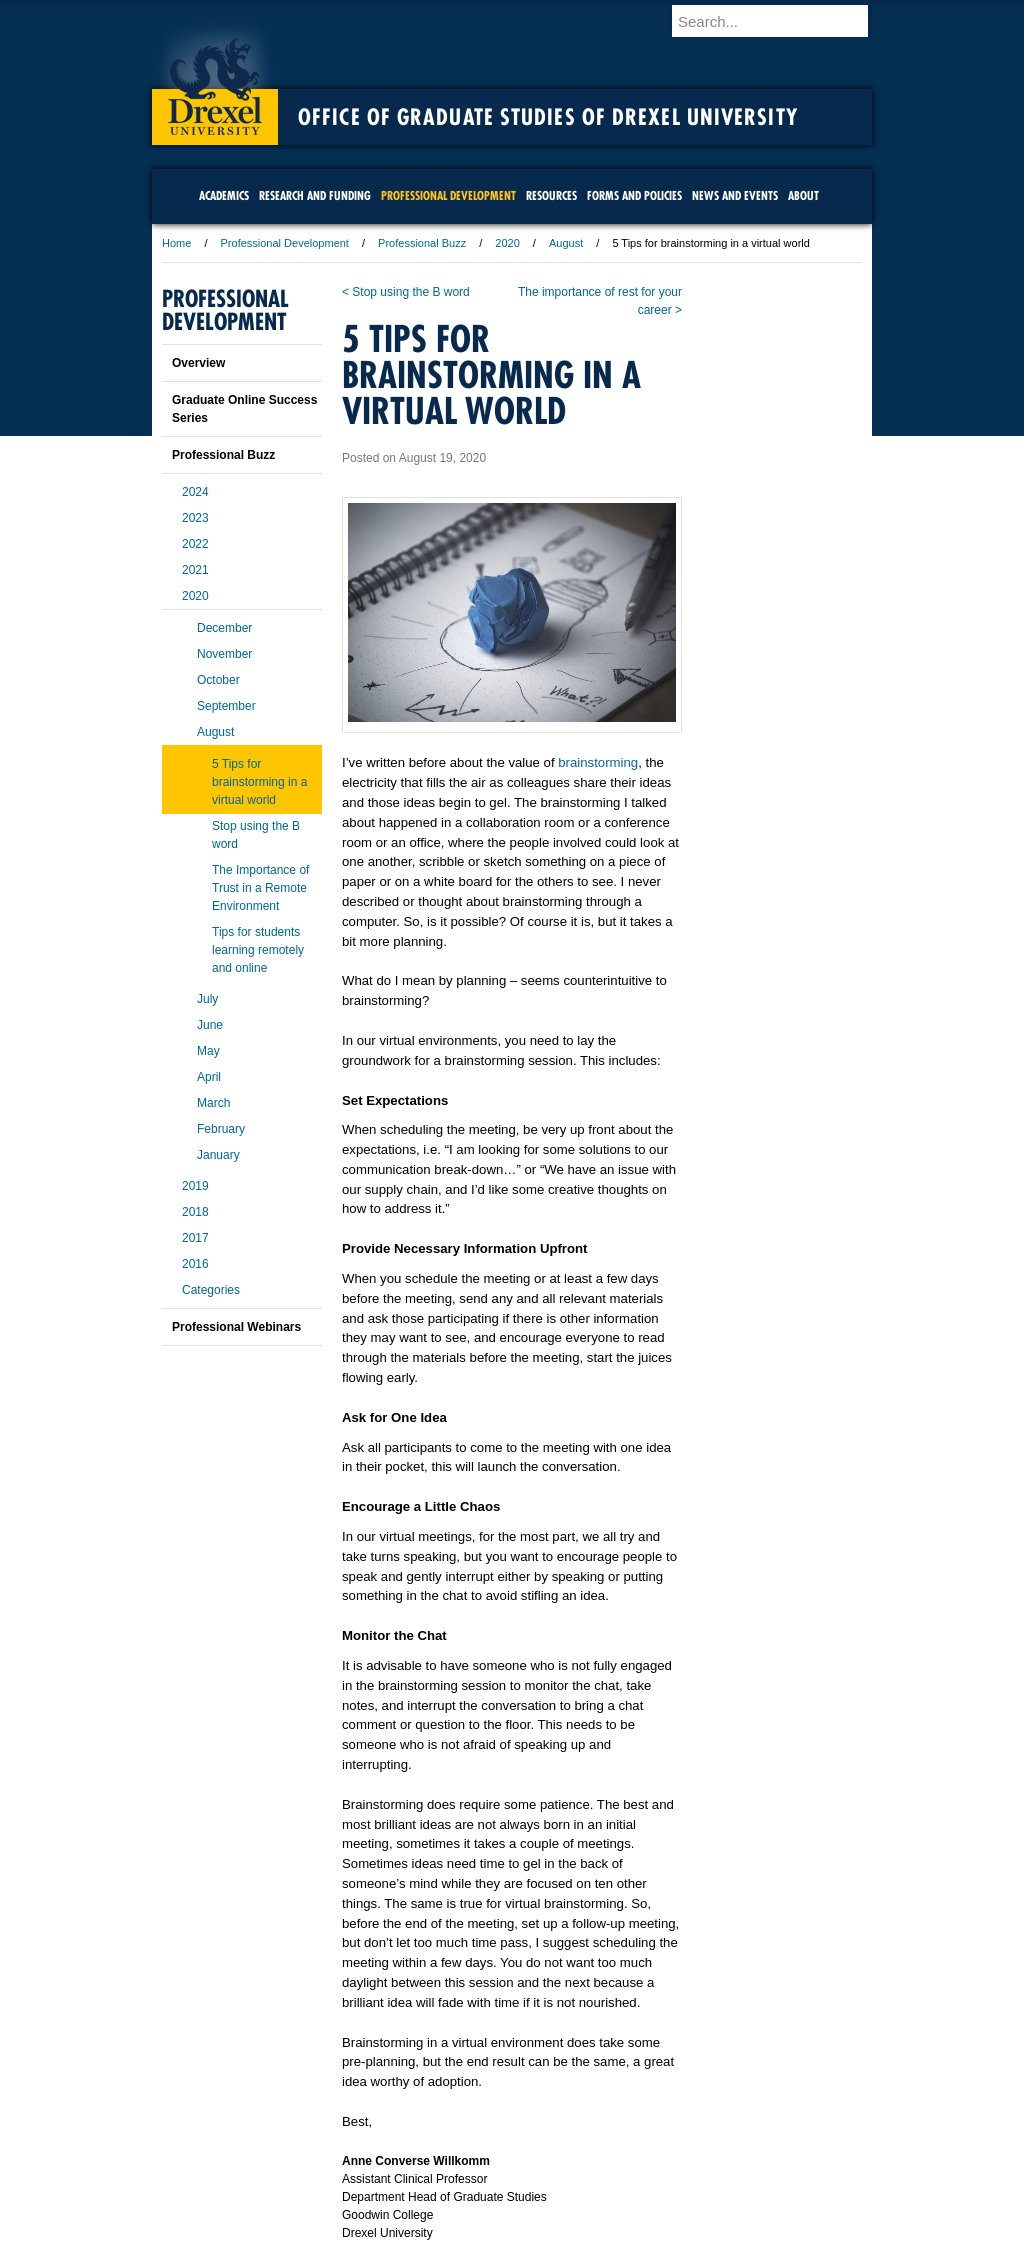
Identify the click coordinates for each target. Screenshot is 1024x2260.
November (224, 654)
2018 (195, 1212)
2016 (195, 1264)
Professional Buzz (422, 243)
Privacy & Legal (506, 2154)
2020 (507, 243)
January (218, 1155)
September (226, 706)
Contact (577, 2154)
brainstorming (598, 762)
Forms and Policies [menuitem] (634, 195)
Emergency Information (495, 2174)
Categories (211, 1290)
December (224, 628)
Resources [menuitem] (551, 195)
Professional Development (285, 243)
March (213, 1103)
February (221, 1129)
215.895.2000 (685, 2244)
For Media (376, 2154)
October (218, 680)
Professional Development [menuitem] (448, 195)
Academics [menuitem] (224, 195)
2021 (195, 570)
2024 (195, 492)
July (207, 999)
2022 (195, 544)
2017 (195, 1238)
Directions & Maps (654, 2154)
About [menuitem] (803, 195)
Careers (434, 2154)
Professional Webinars (236, 1327)
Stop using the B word (256, 835)
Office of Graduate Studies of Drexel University (548, 117)
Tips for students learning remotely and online (258, 950)
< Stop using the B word (406, 292)
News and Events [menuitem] (735, 195)
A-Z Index (313, 2154)
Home (176, 243)
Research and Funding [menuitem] (315, 195)
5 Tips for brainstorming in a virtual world (259, 782)
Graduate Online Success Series (244, 409)
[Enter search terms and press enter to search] (781, 21)
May (208, 1051)
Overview (198, 363)
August (566, 243)
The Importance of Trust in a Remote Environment (260, 888)
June (210, 1025)
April (209, 1077)
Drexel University (215, 80)
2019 (195, 1186)
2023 (195, 518)
